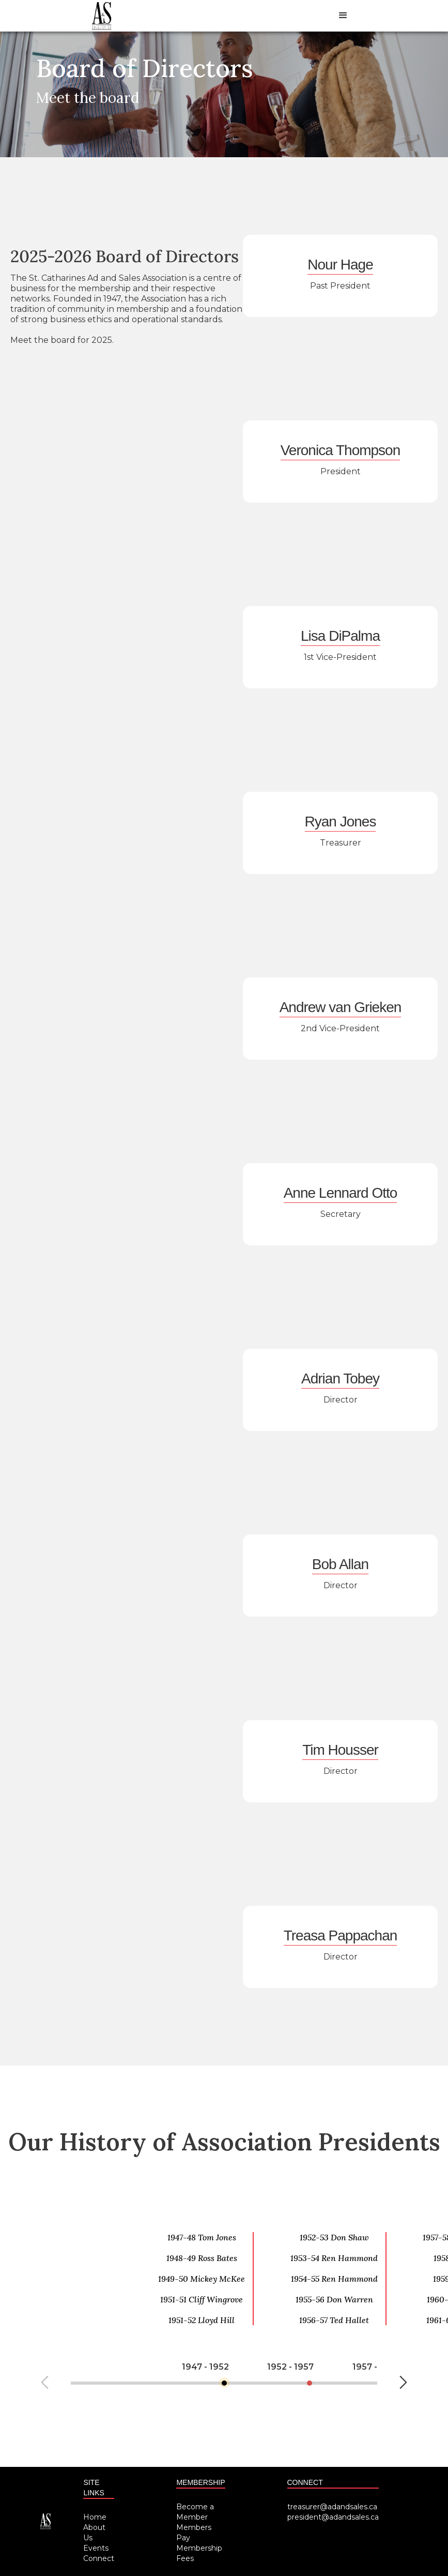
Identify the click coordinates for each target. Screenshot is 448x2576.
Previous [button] (45, 2382)
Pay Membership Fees (199, 2548)
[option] (216, 2264)
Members (193, 2527)
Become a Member (195, 2512)
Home (94, 2517)
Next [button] (403, 2382)
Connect (98, 2558)
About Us (94, 2532)
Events (96, 2548)
